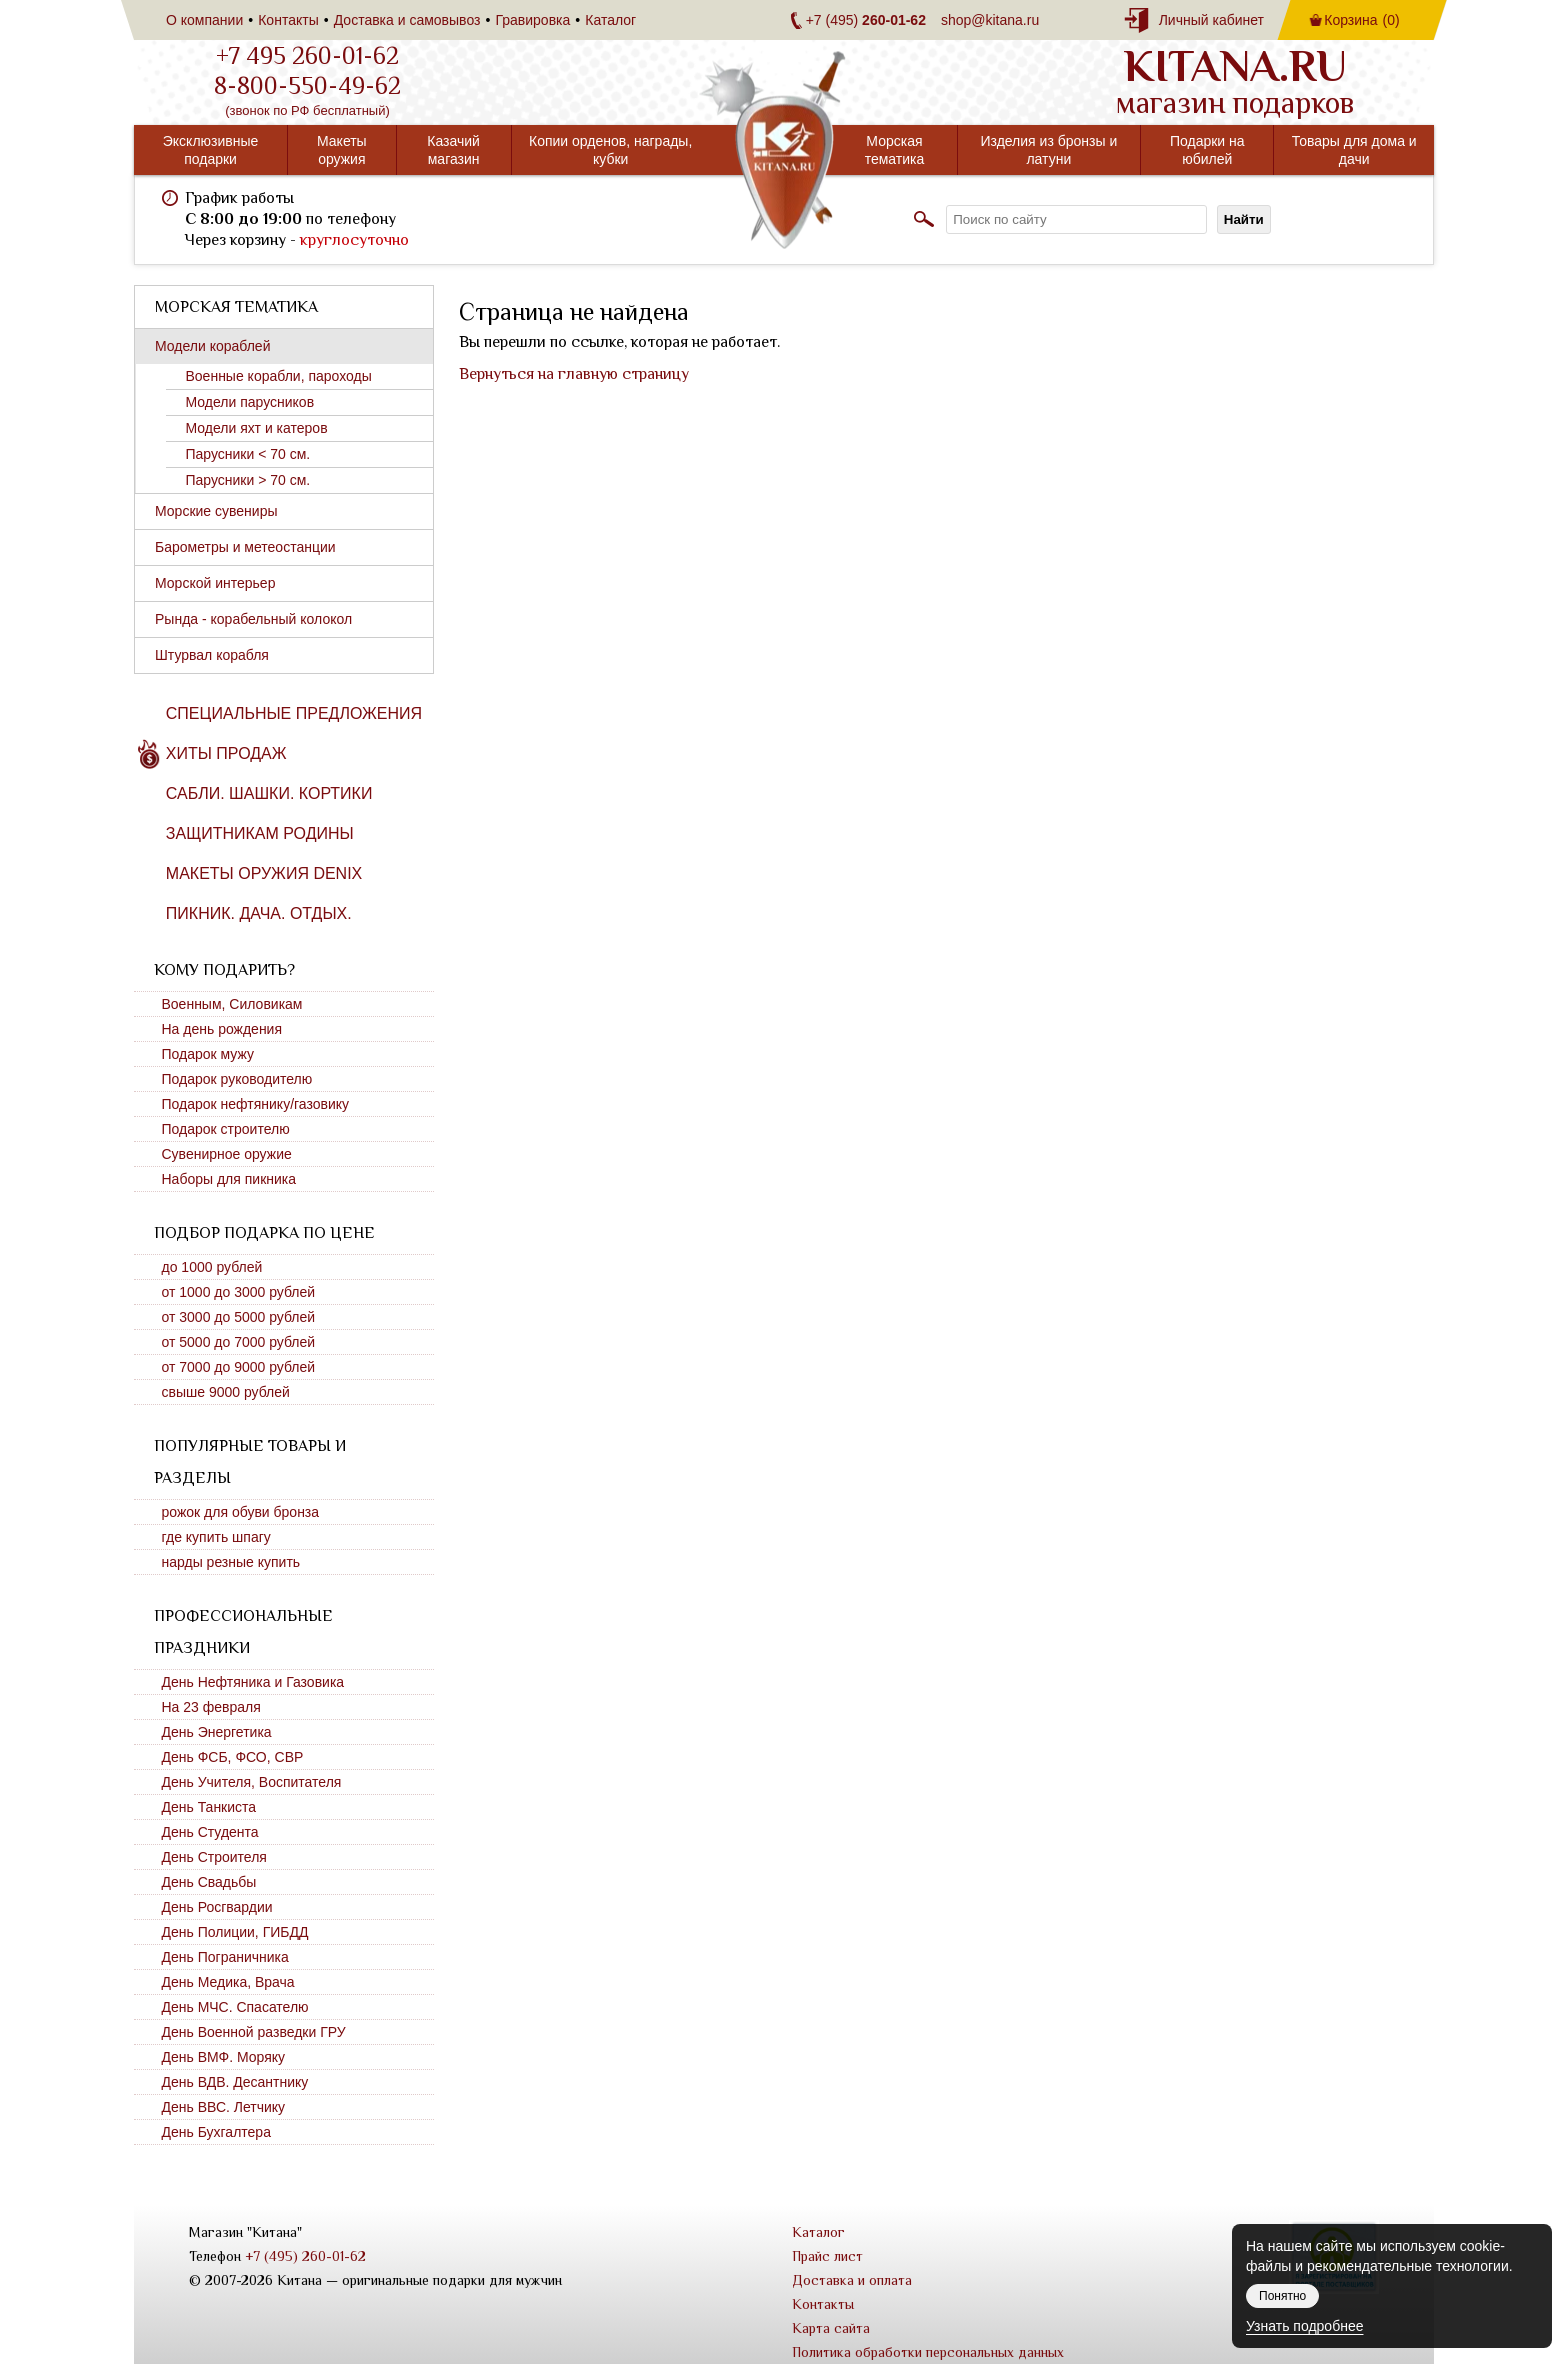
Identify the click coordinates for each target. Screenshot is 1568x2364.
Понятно (1282, 2296)
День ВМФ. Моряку (224, 2057)
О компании (204, 20)
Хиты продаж (226, 753)
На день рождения (222, 1029)
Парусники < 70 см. (248, 454)
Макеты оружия (342, 150)
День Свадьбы (209, 1882)
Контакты (288, 20)
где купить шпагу (216, 1537)
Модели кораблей (212, 346)
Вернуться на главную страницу (574, 374)
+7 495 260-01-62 (307, 56)
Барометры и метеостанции (245, 547)
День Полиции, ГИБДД (235, 1932)
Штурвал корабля (212, 655)
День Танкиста (209, 1807)
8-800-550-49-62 (307, 86)
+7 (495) (866, 20)
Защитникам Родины (260, 833)
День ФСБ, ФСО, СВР (233, 1757)
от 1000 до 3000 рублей (239, 1292)
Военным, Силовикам (232, 1004)
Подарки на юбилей (1207, 150)
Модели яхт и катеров (257, 428)
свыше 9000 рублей (226, 1392)
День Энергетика (217, 1732)
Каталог (610, 20)
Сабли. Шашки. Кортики (269, 793)
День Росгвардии (217, 1907)
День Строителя (214, 1857)
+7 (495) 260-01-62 (305, 2256)
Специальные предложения (294, 713)
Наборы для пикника (229, 1179)
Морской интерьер (215, 583)
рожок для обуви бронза (241, 1512)
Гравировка (532, 20)
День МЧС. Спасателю (235, 2007)
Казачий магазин (453, 150)
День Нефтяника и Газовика (253, 1682)
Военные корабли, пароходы (279, 376)
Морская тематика (895, 150)
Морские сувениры (216, 511)
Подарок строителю (226, 1129)
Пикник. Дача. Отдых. (259, 913)
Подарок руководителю (237, 1079)
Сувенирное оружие (227, 1154)
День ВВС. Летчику (224, 2107)
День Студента (210, 1832)
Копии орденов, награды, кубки (610, 150)
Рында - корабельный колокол (253, 619)
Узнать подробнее (1304, 2326)
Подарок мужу (208, 1054)
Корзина (1361, 20)
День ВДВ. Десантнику (235, 2082)
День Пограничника (225, 1957)
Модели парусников (250, 402)
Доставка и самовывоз (407, 20)
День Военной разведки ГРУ (254, 2032)
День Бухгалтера (216, 2132)
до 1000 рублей (212, 1267)
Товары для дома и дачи (1354, 150)
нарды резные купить (231, 1562)
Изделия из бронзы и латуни (1048, 150)
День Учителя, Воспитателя (252, 1782)
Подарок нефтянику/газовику (256, 1104)
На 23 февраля (211, 1707)
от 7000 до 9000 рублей (239, 1367)
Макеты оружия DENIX (264, 873)
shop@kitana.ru (990, 20)
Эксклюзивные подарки (211, 150)
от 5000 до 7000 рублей (239, 1342)
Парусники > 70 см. (248, 480)
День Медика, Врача (228, 1982)
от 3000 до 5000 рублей (239, 1317)
